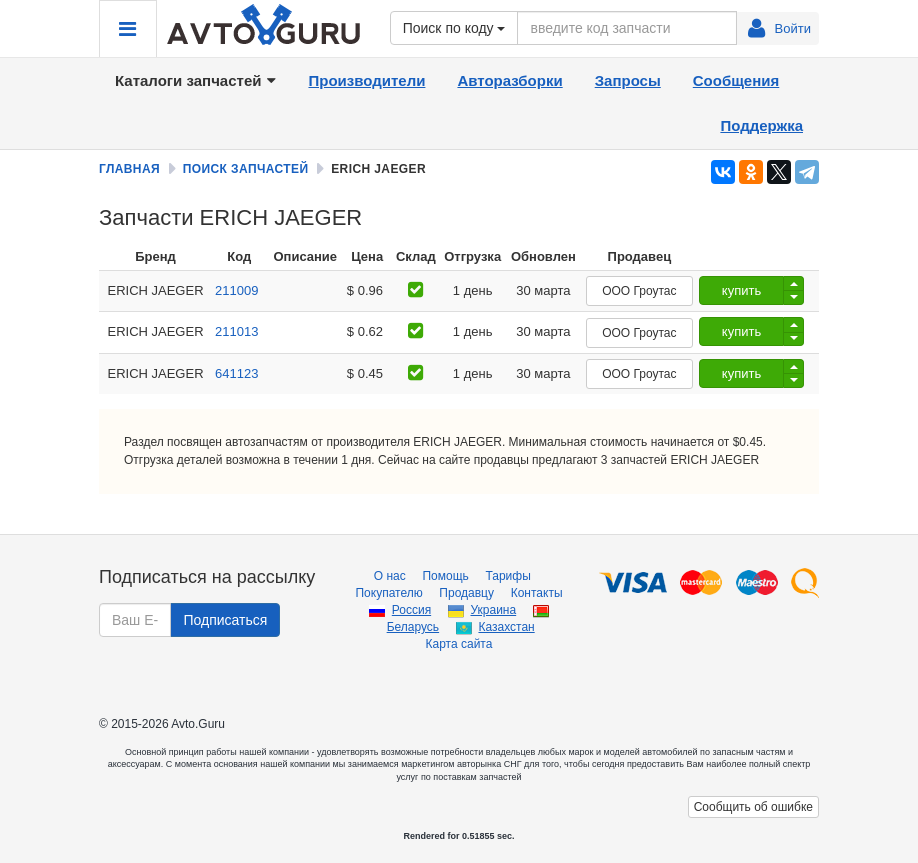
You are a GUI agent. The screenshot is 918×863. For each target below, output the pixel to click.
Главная (129, 169)
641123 (236, 373)
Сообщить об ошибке (753, 807)
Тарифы (507, 576)
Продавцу (466, 593)
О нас (390, 576)
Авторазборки (509, 80)
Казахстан (506, 627)
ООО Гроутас (639, 291)
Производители (366, 80)
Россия (411, 610)
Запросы (628, 80)
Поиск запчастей (246, 169)
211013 (236, 331)
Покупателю (388, 593)
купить (741, 290)
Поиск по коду (454, 28)
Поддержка (761, 125)
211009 (236, 290)
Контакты (537, 593)
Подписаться (225, 620)
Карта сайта (459, 644)
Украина (493, 610)
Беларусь (413, 627)
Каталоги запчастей (195, 80)
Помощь (445, 576)
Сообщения (736, 80)
